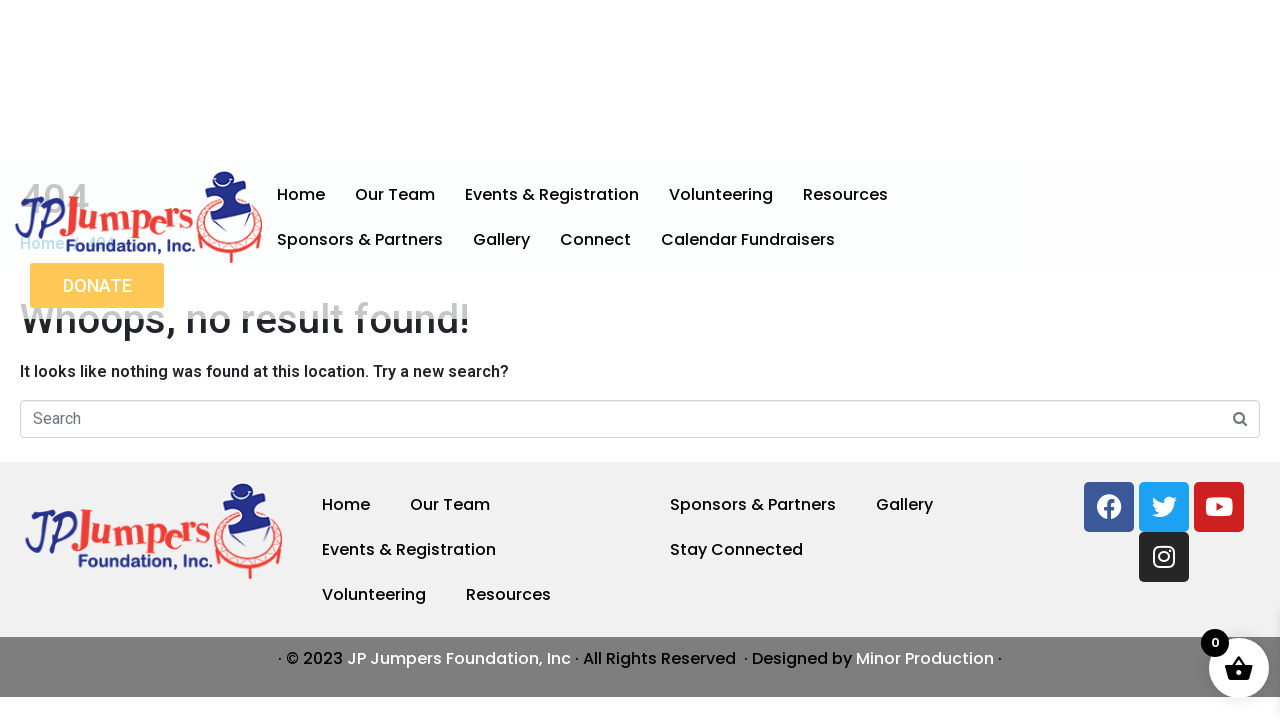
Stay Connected (736, 549)
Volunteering (721, 194)
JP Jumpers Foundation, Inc (459, 658)
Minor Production (925, 658)
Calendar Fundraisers (748, 239)
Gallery (501, 239)
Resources (845, 194)
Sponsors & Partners (360, 239)
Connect (595, 239)
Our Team (395, 194)
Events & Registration (552, 194)
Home (301, 194)
